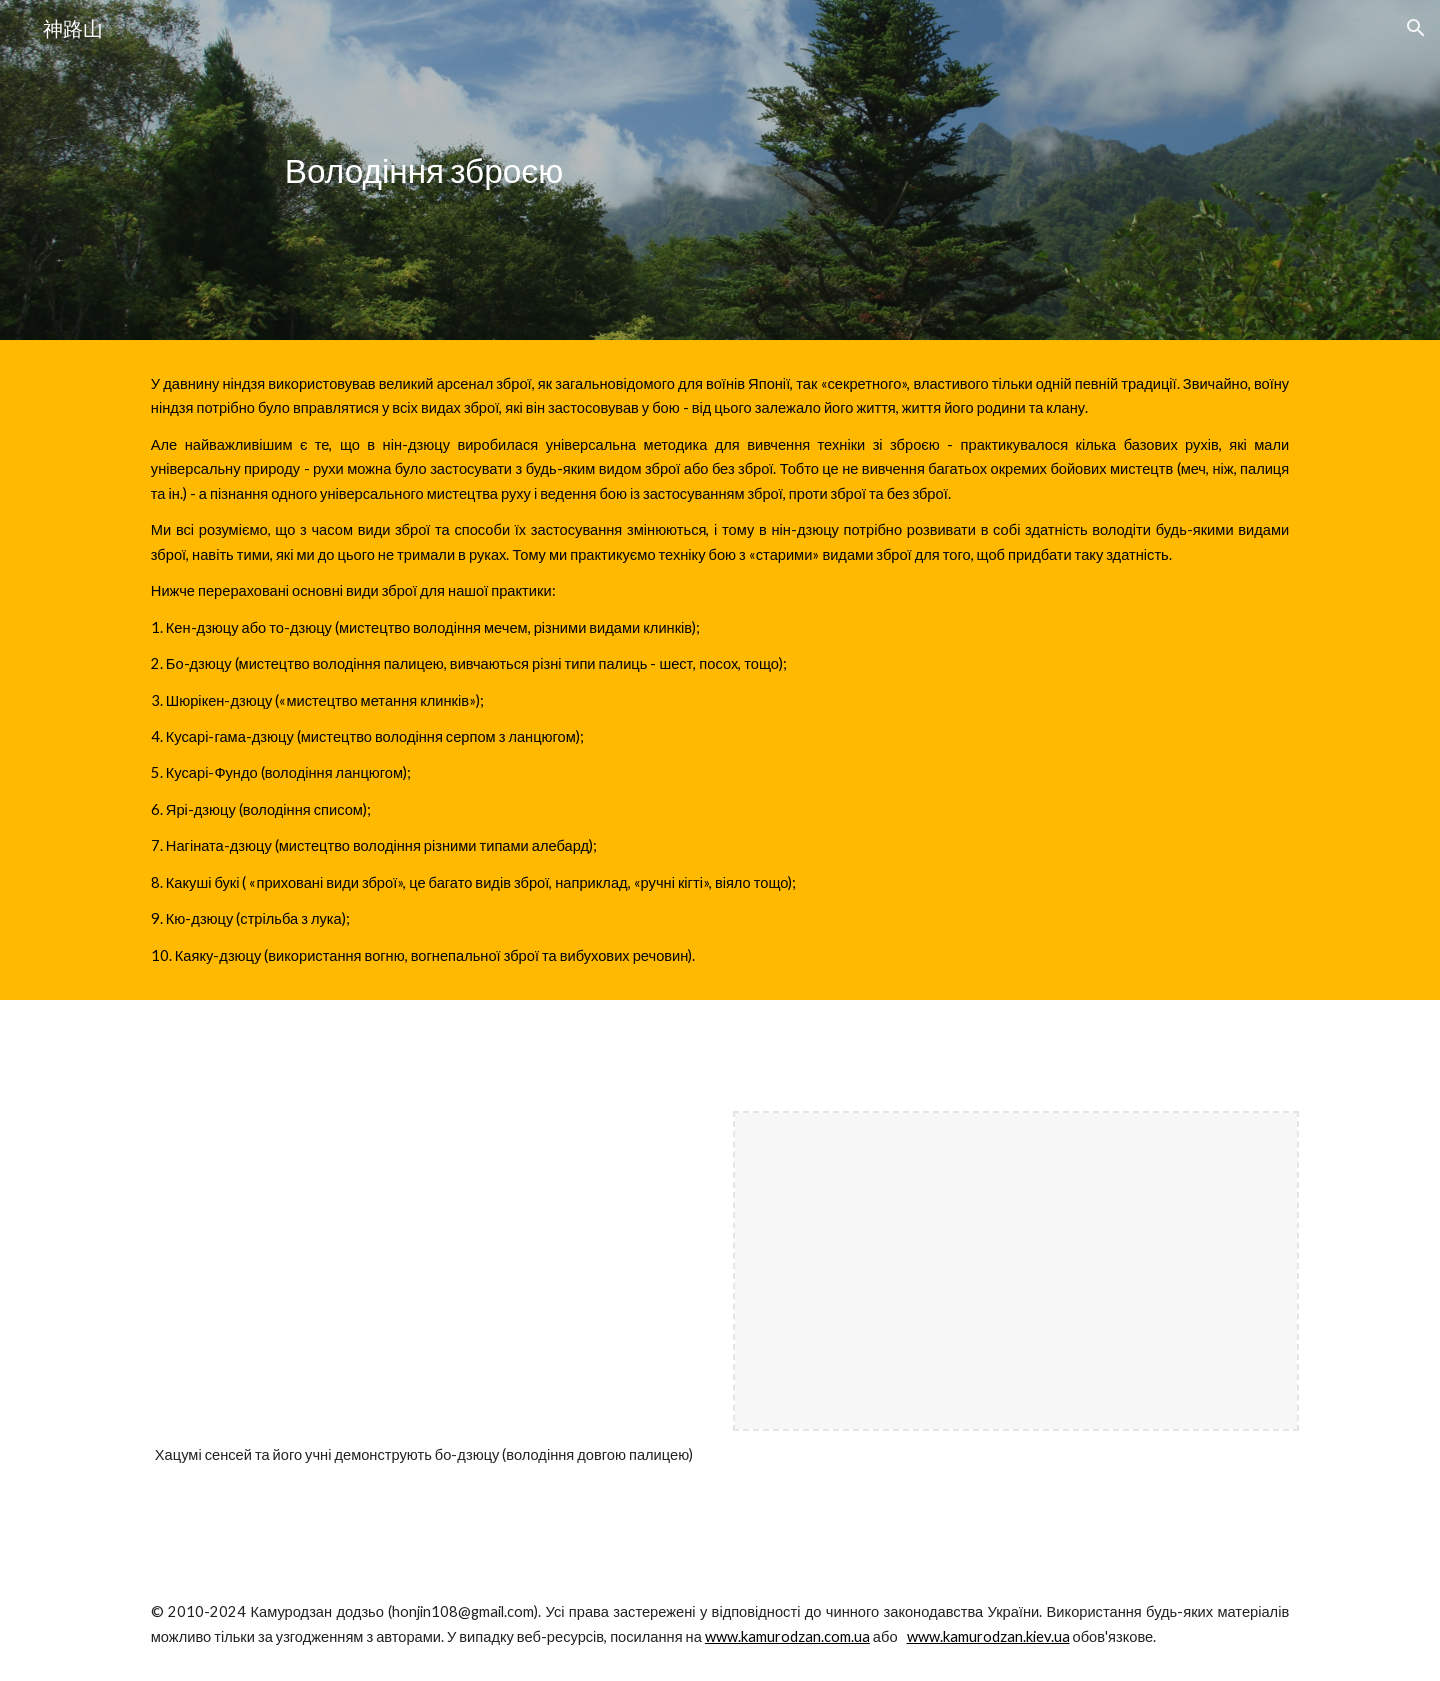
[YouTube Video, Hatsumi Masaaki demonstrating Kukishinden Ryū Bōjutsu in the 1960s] (424, 1271)
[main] (424, 170)
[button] (1416, 28)
